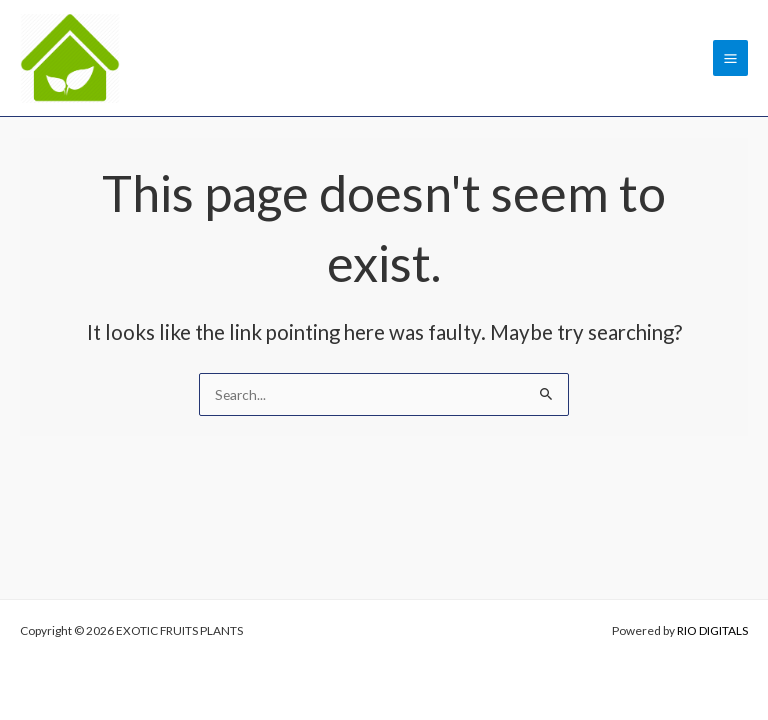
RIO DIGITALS (712, 630)
